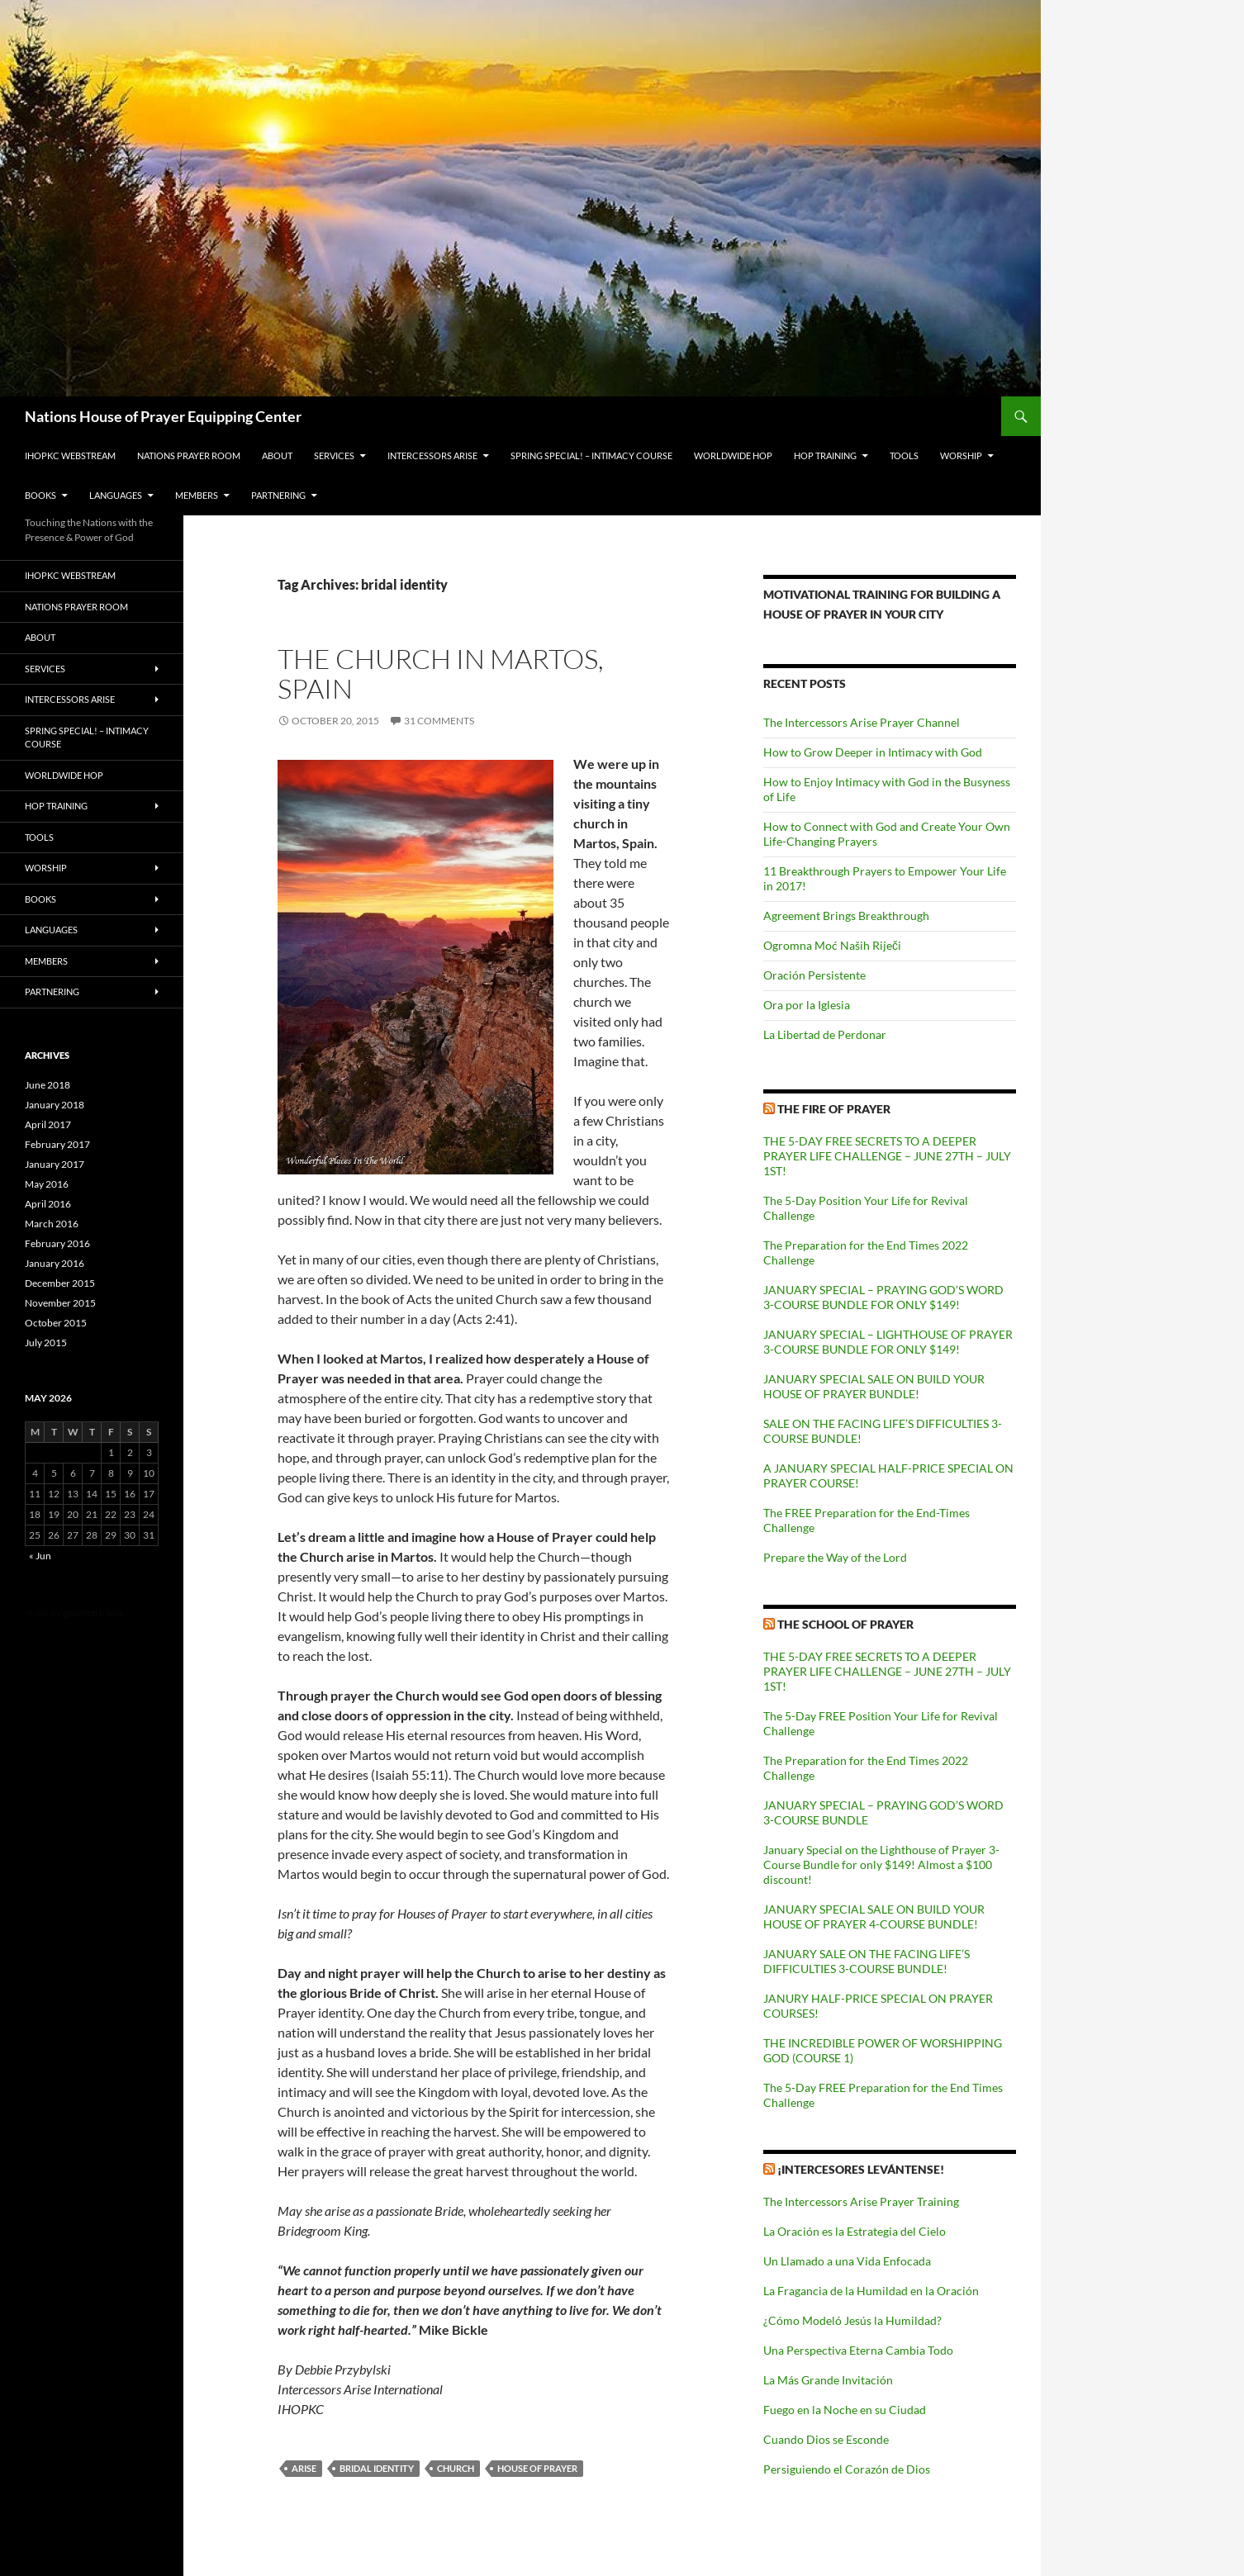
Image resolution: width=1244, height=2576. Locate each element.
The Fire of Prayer (833, 1109)
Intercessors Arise (432, 455)
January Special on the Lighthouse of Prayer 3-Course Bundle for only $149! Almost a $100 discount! (881, 1864)
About (277, 455)
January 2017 (54, 1164)
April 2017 (48, 1124)
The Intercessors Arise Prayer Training (861, 2201)
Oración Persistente (814, 975)
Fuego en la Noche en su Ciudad (844, 2410)
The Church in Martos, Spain (441, 673)
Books (40, 495)
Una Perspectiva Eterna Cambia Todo (858, 2350)
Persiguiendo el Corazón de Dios (846, 2469)
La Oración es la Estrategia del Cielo (854, 2231)
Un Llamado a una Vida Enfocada (847, 2261)
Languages (115, 495)
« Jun (40, 1555)
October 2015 (56, 1322)
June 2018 (47, 1085)
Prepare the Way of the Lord (835, 1557)
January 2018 (54, 1104)
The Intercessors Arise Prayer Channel (861, 722)
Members (196, 495)
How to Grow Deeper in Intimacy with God (872, 752)
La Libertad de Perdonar (824, 1034)
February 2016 (57, 1243)
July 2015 (46, 1342)
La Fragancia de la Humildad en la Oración (871, 2291)
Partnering (278, 495)
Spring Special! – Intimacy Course (591, 455)
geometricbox (93, 1612)
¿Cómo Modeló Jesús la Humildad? (852, 2320)
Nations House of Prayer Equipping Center (163, 416)
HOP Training (825, 455)
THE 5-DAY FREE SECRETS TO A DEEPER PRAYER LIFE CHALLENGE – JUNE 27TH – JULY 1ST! (887, 1156)
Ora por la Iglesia (806, 1005)
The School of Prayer (845, 1624)
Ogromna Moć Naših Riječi (832, 945)
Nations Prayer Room (188, 455)
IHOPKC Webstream (70, 455)
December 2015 (60, 1283)
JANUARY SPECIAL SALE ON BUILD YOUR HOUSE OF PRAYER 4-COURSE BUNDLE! (874, 1916)
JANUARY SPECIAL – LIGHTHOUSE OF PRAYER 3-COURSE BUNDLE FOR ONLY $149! (888, 1341)
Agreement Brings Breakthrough (846, 915)
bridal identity (376, 2468)
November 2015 (60, 1303)
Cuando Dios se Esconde (826, 2439)
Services (334, 455)
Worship (961, 455)
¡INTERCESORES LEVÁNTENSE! (860, 2169)
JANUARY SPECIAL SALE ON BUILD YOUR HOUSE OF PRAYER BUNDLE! (874, 1386)
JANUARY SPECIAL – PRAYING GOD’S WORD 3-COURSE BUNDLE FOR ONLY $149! (883, 1297)
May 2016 (47, 1184)
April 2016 (48, 1204)
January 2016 (54, 1263)
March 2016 (51, 1223)
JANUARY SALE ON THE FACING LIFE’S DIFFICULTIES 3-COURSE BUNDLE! (866, 1961)
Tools (904, 455)
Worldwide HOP (733, 455)
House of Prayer (537, 2468)
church (455, 2468)
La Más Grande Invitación (828, 2380)
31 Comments (439, 720)
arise (304, 2468)
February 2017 (57, 1144)
